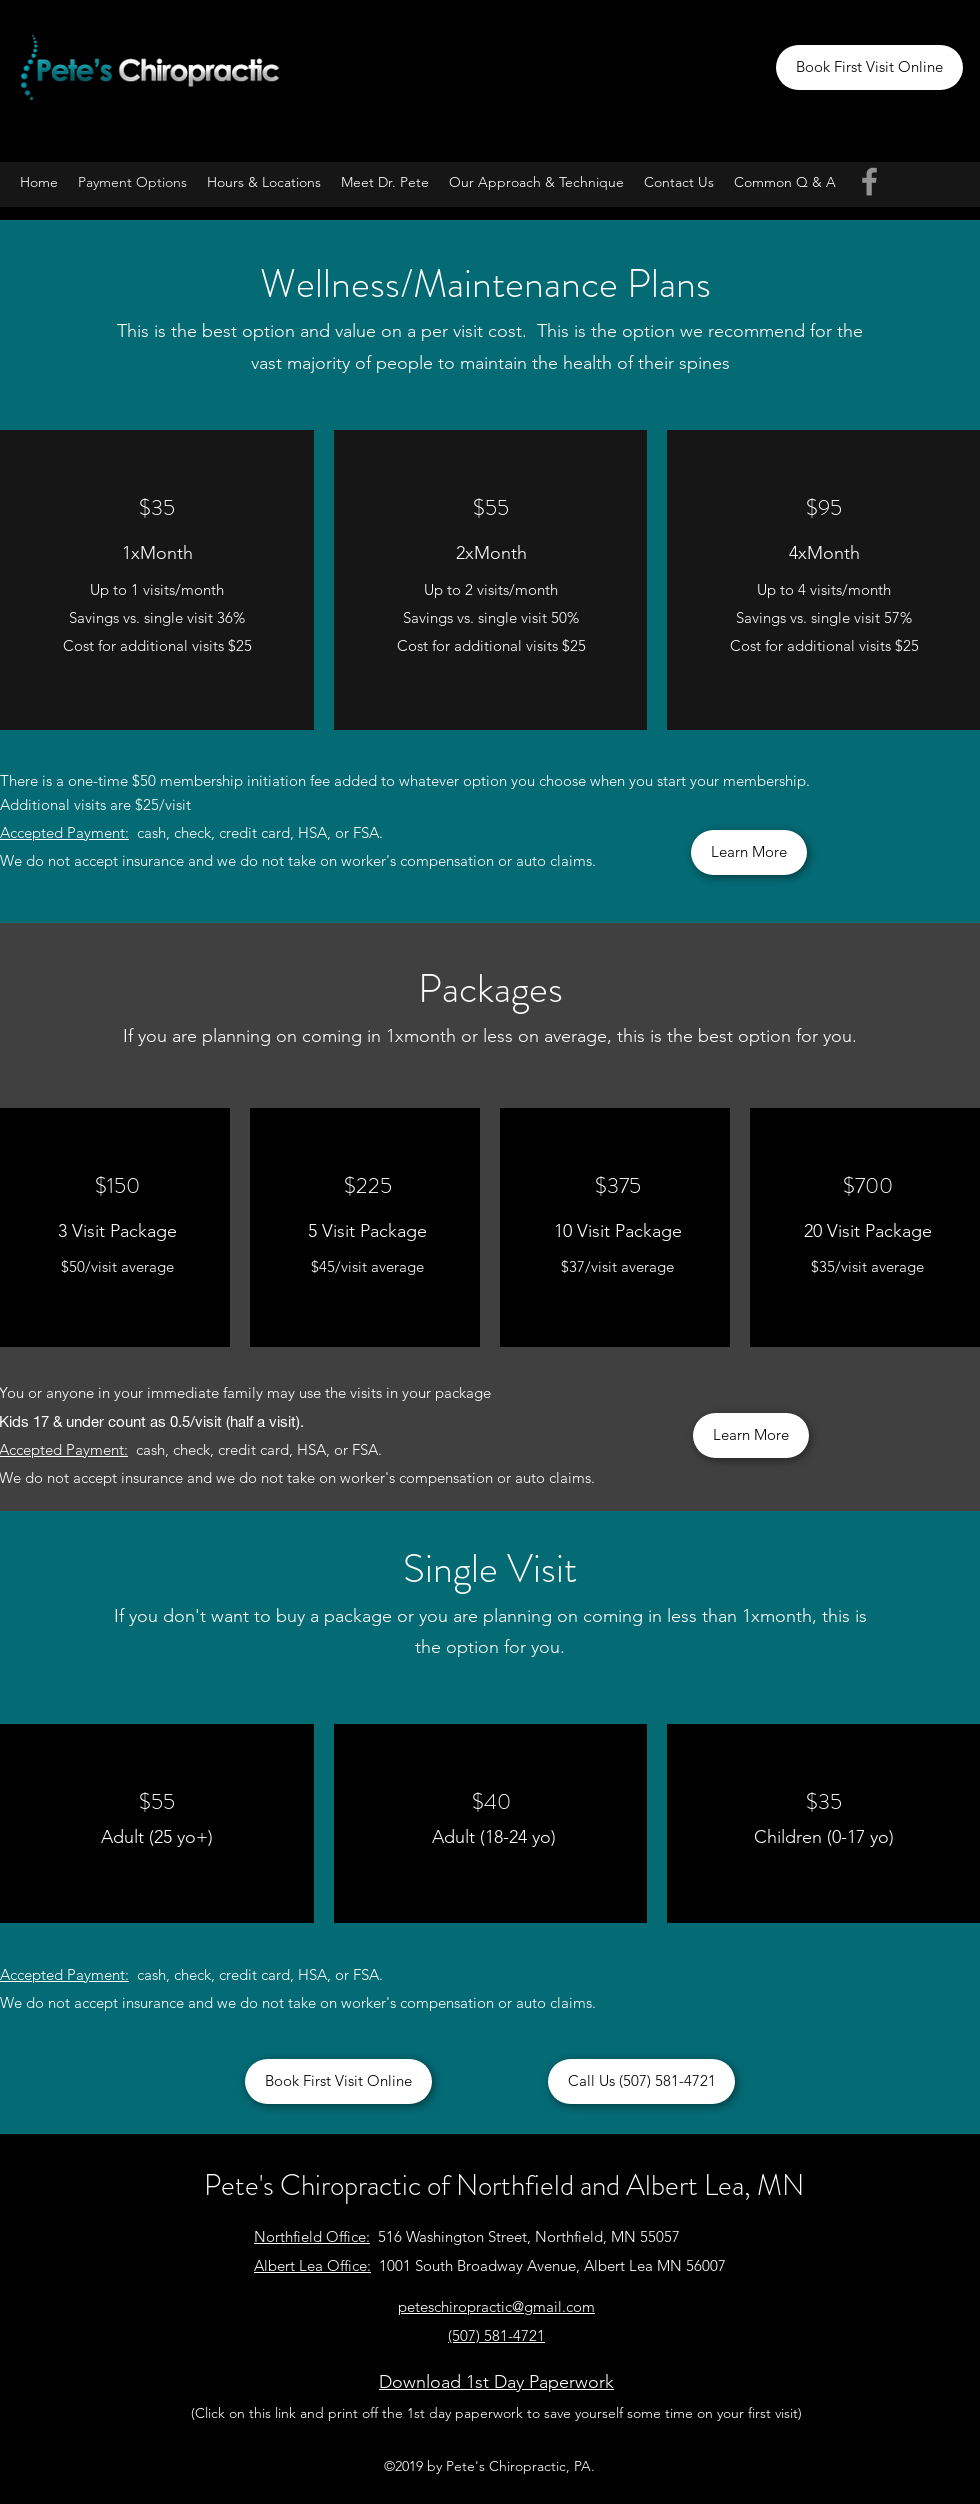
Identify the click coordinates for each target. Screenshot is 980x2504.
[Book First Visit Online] (869, 67)
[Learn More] (749, 852)
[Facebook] (869, 181)
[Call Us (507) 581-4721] (641, 2081)
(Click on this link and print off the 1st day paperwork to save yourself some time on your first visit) (496, 2413)
